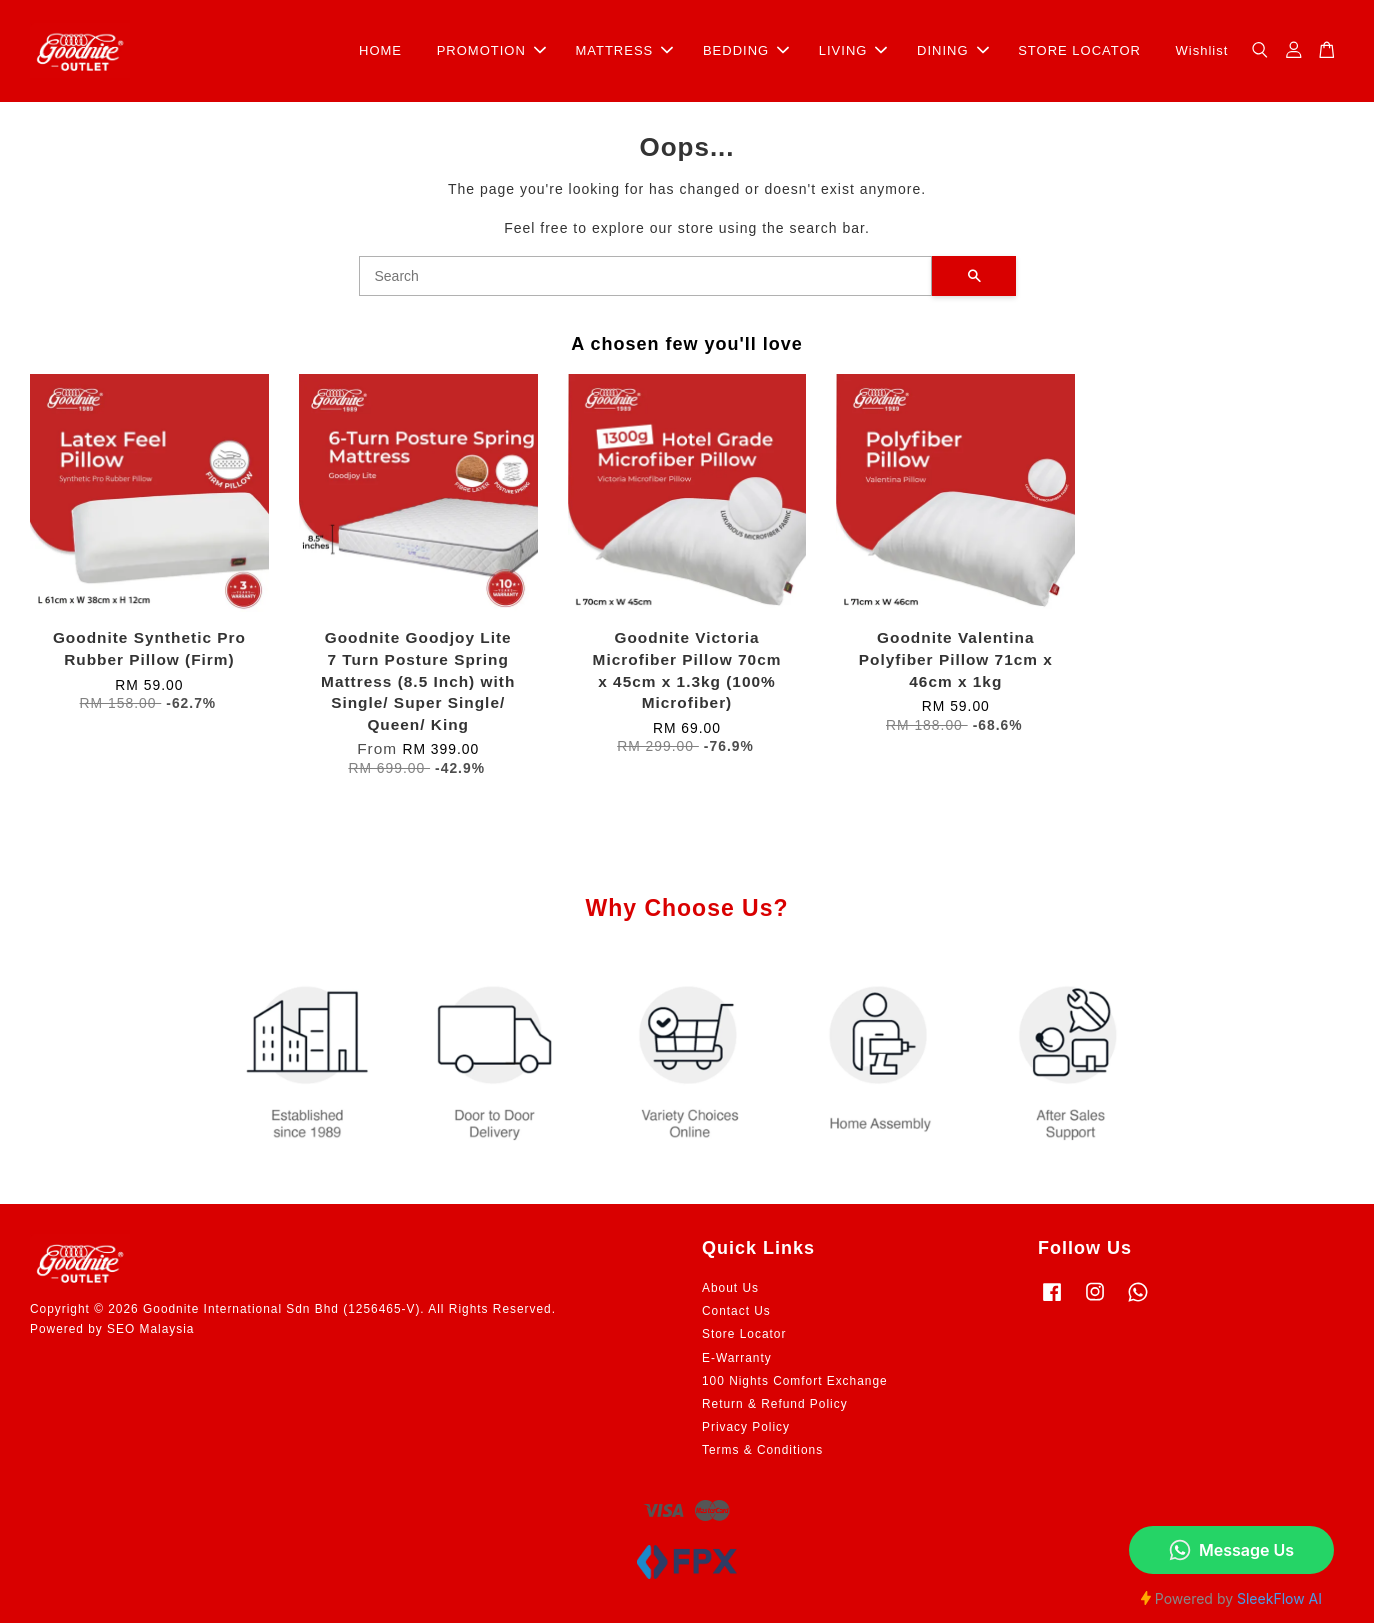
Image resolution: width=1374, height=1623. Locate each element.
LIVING (853, 50)
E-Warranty (737, 1358)
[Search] (645, 276)
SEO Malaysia (150, 1329)
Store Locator (744, 1334)
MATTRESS (624, 50)
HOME (380, 50)
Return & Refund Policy (775, 1404)
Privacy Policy (746, 1427)
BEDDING (746, 50)
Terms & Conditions (762, 1450)
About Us (730, 1288)
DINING (953, 50)
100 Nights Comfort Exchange (795, 1381)
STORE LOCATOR (1079, 50)
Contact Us (736, 1311)
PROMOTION (491, 50)
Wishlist (1202, 50)
